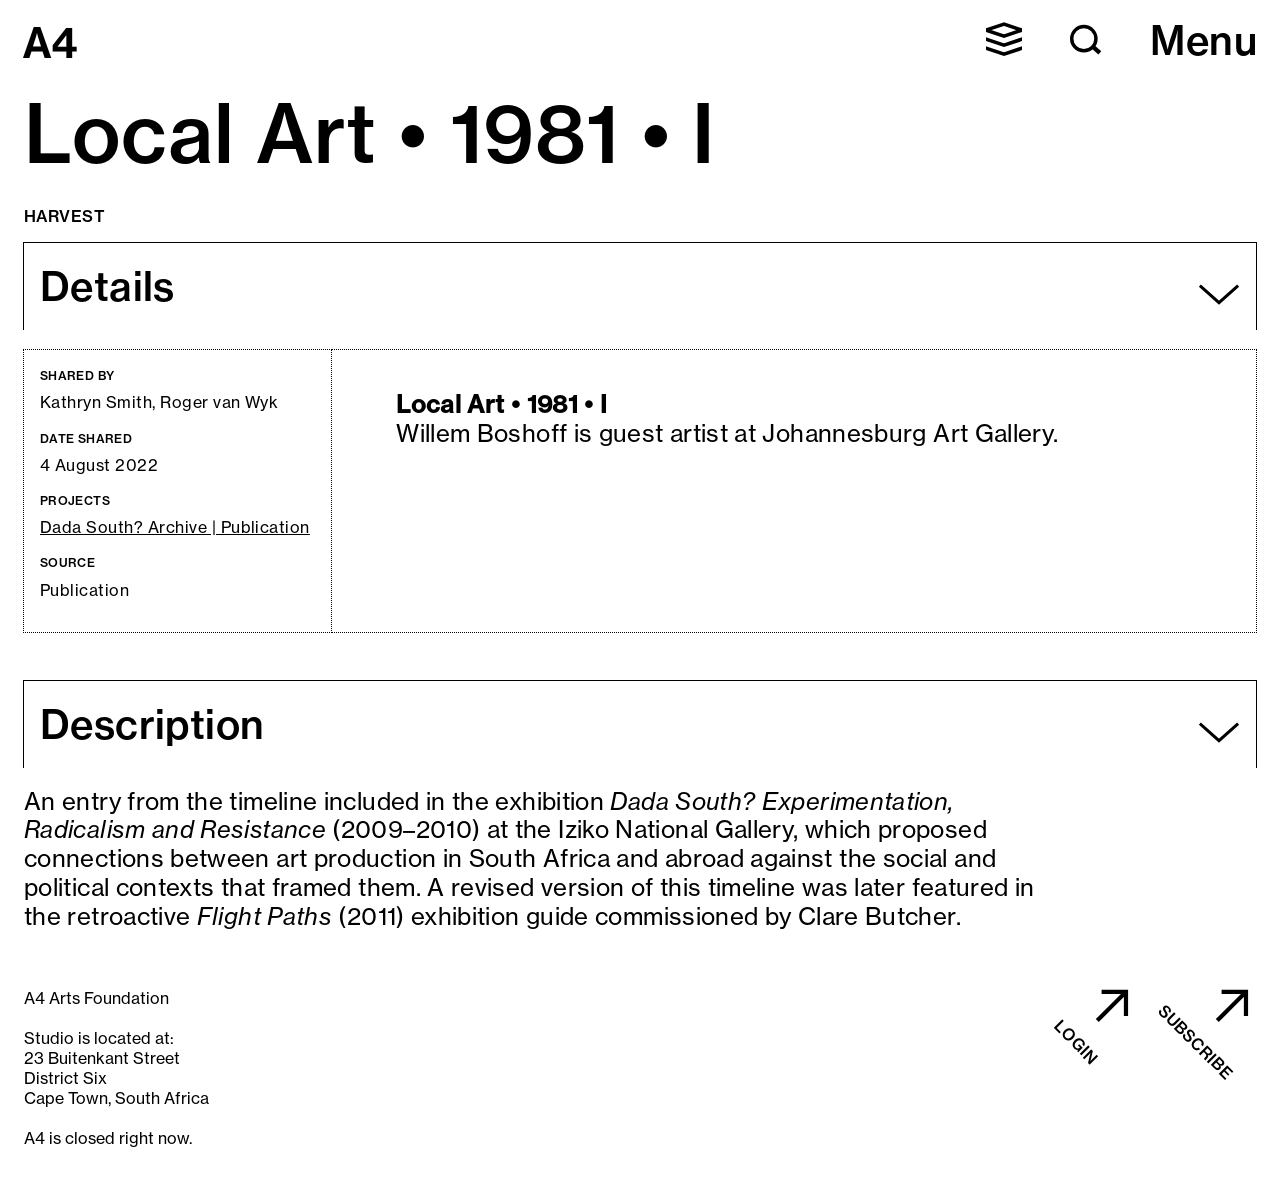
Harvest (64, 216)
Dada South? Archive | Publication (175, 527)
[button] (1004, 39)
